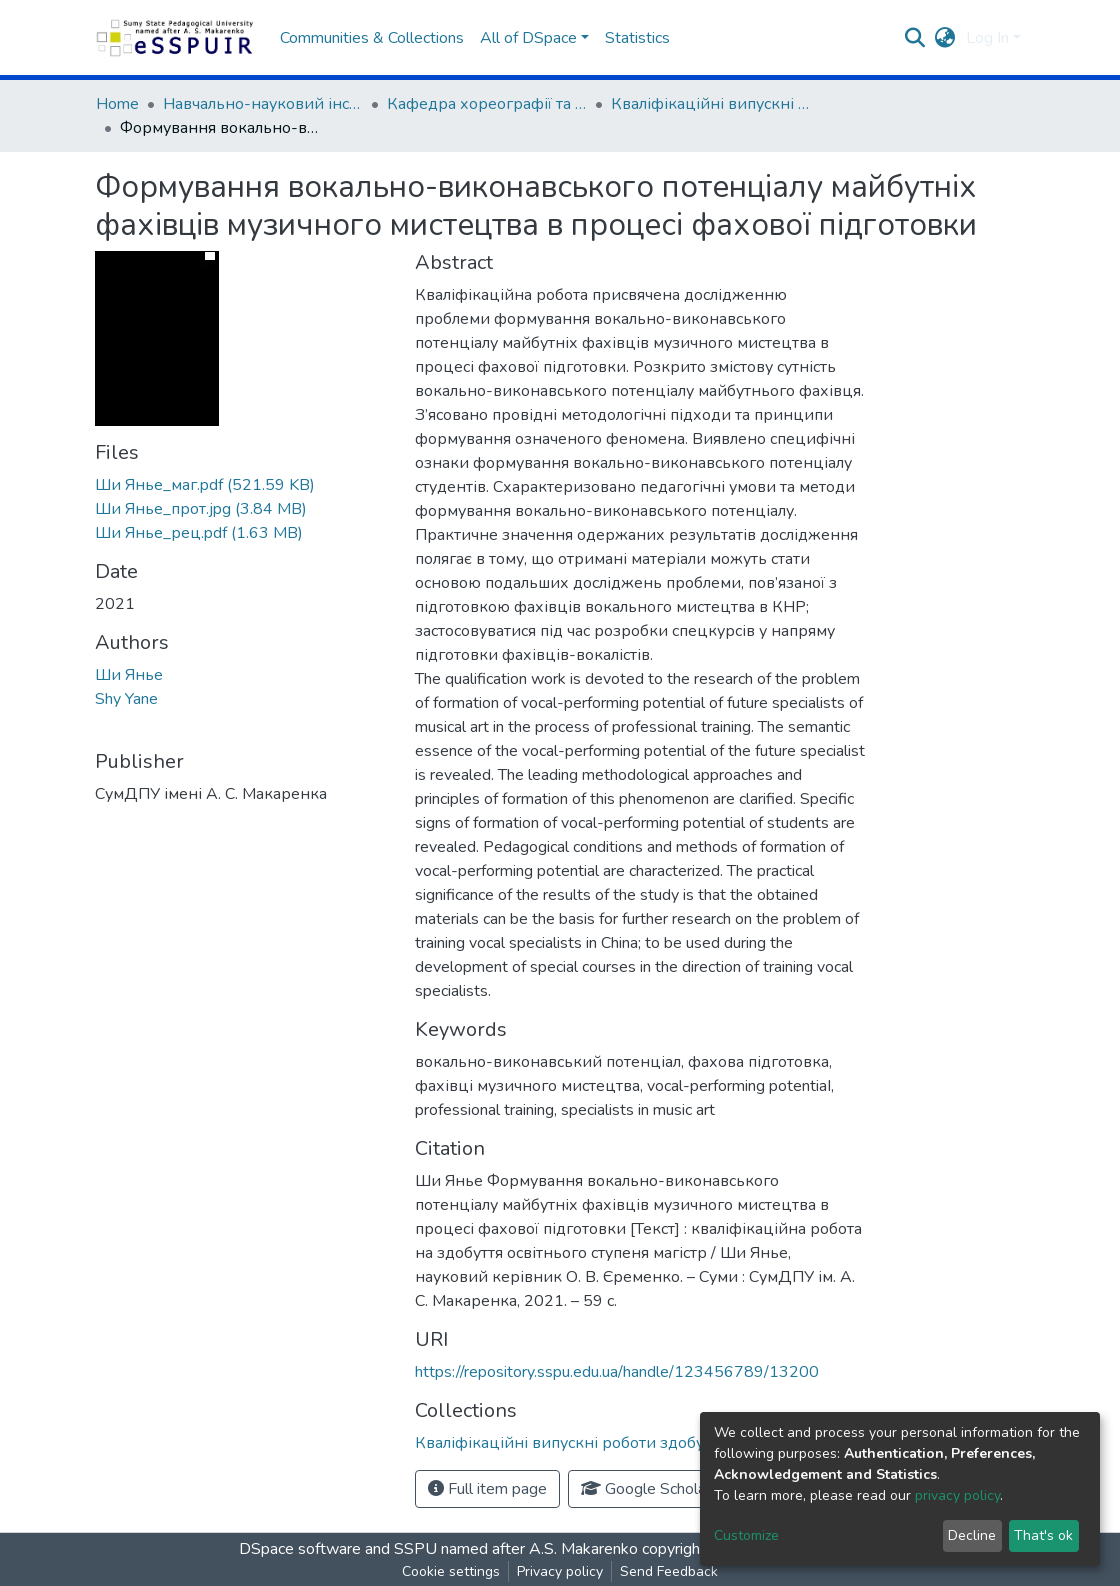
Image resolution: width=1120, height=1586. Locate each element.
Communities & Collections (372, 38)
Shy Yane (126, 699)
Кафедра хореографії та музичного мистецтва (487, 104)
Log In (987, 38)
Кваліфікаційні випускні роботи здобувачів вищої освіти (711, 104)
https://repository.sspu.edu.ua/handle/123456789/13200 (617, 1372)
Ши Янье (129, 675)
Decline (972, 1535)
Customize (746, 1535)
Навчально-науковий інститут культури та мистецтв (263, 104)
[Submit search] (915, 38)
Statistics (637, 38)
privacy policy (957, 1495)
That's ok (1043, 1535)
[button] (945, 38)
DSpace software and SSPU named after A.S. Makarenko (438, 1549)
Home (117, 104)
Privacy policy (560, 1571)
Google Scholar (646, 1489)
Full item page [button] (487, 1489)
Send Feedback (669, 1571)
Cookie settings (451, 1571)
